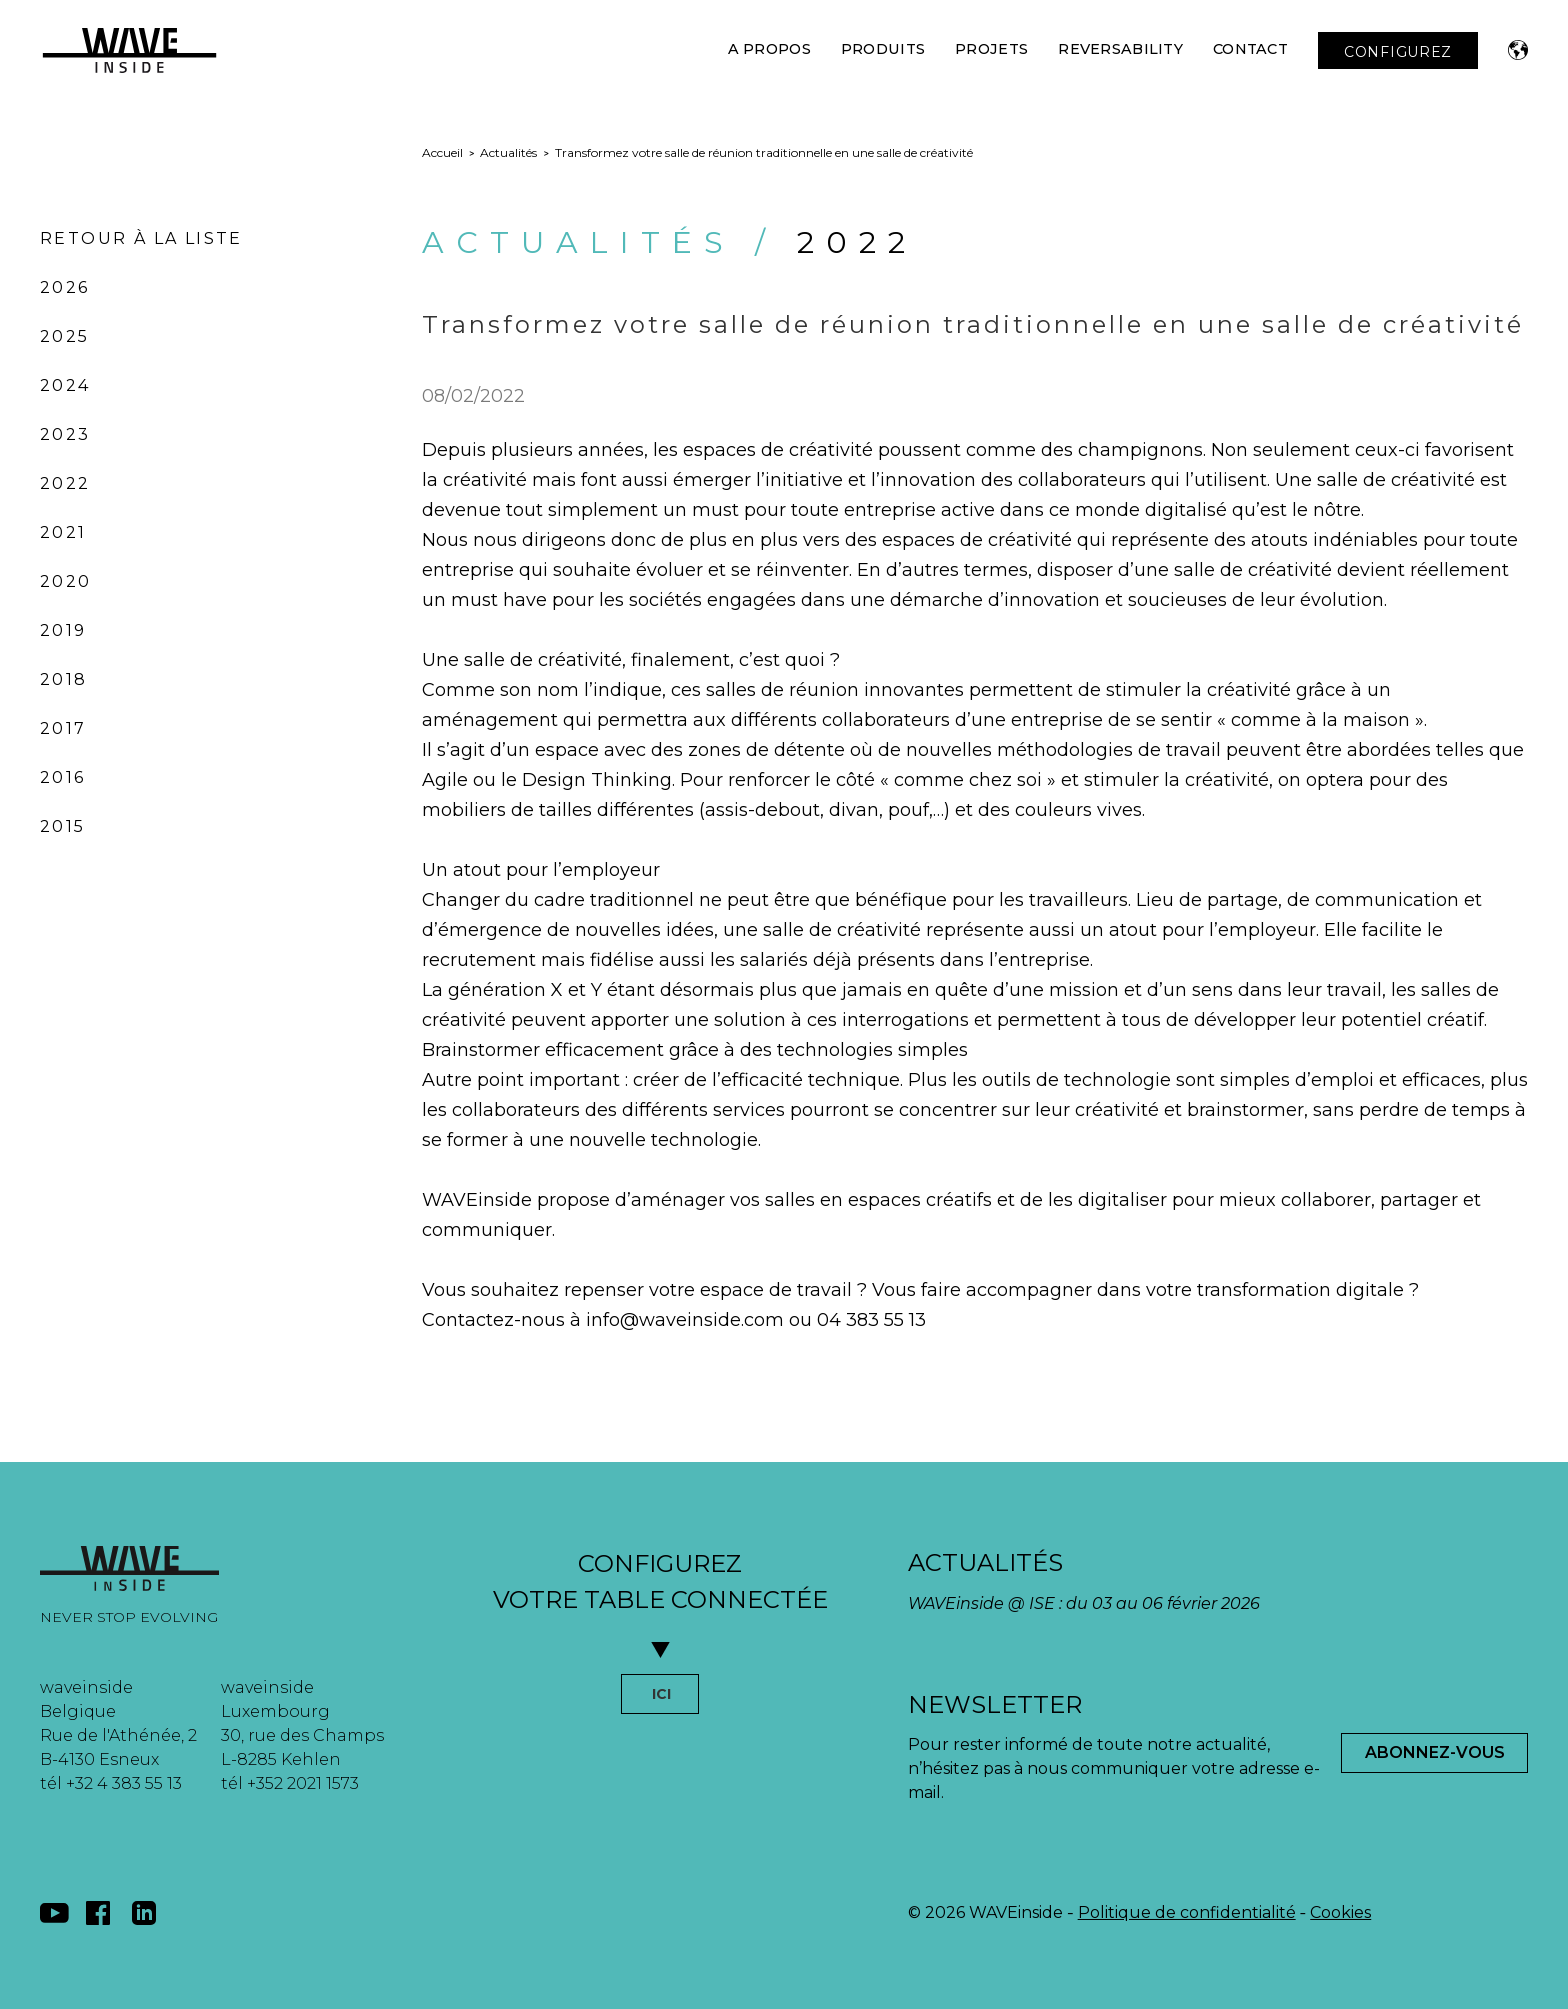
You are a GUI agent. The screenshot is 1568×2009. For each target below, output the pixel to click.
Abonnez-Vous (1435, 1752)
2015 (63, 826)
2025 (65, 336)
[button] (1518, 50)
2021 (63, 532)
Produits (883, 49)
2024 (65, 385)
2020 (66, 581)
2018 (64, 679)
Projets (991, 49)
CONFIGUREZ (1398, 52)
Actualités (508, 152)
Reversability (1120, 49)
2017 (63, 728)
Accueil (442, 152)
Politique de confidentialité (1187, 1912)
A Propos (769, 49)
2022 (65, 483)
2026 (65, 287)
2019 (63, 630)
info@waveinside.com (685, 1320)
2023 (65, 434)
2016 (63, 777)
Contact (1250, 49)
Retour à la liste (141, 238)
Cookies (1340, 1912)
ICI (661, 1694)
